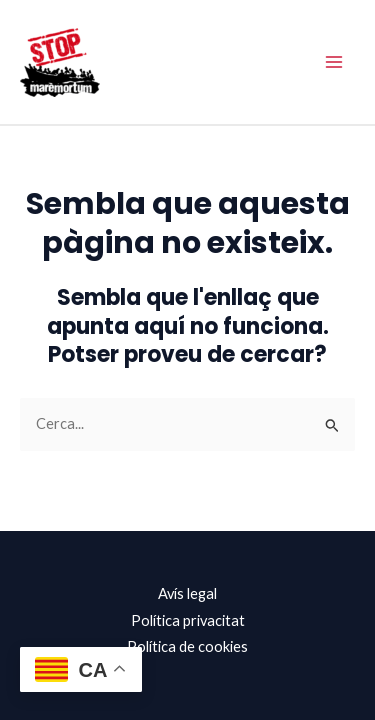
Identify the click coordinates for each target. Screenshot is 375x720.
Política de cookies (187, 646)
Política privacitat (188, 620)
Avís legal (187, 593)
